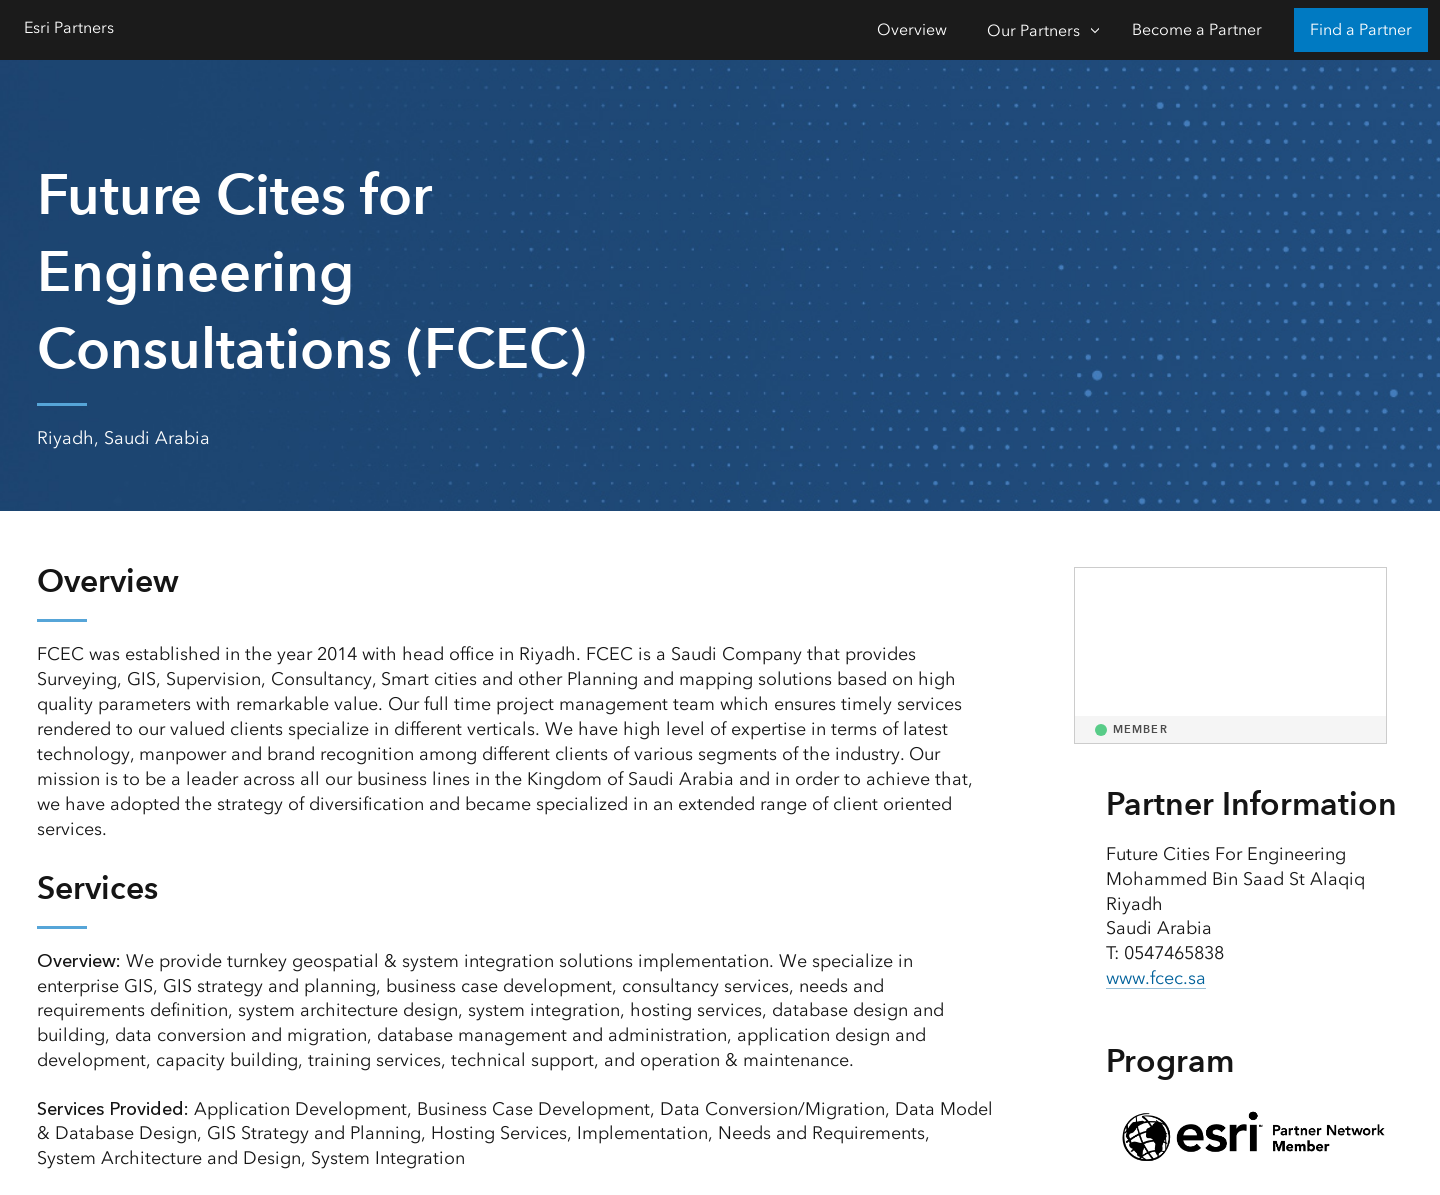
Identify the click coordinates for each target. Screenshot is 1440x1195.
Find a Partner (1361, 29)
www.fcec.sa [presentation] (1156, 978)
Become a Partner (1197, 29)
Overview (912, 29)
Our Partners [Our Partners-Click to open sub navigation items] (1033, 30)
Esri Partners (69, 27)
